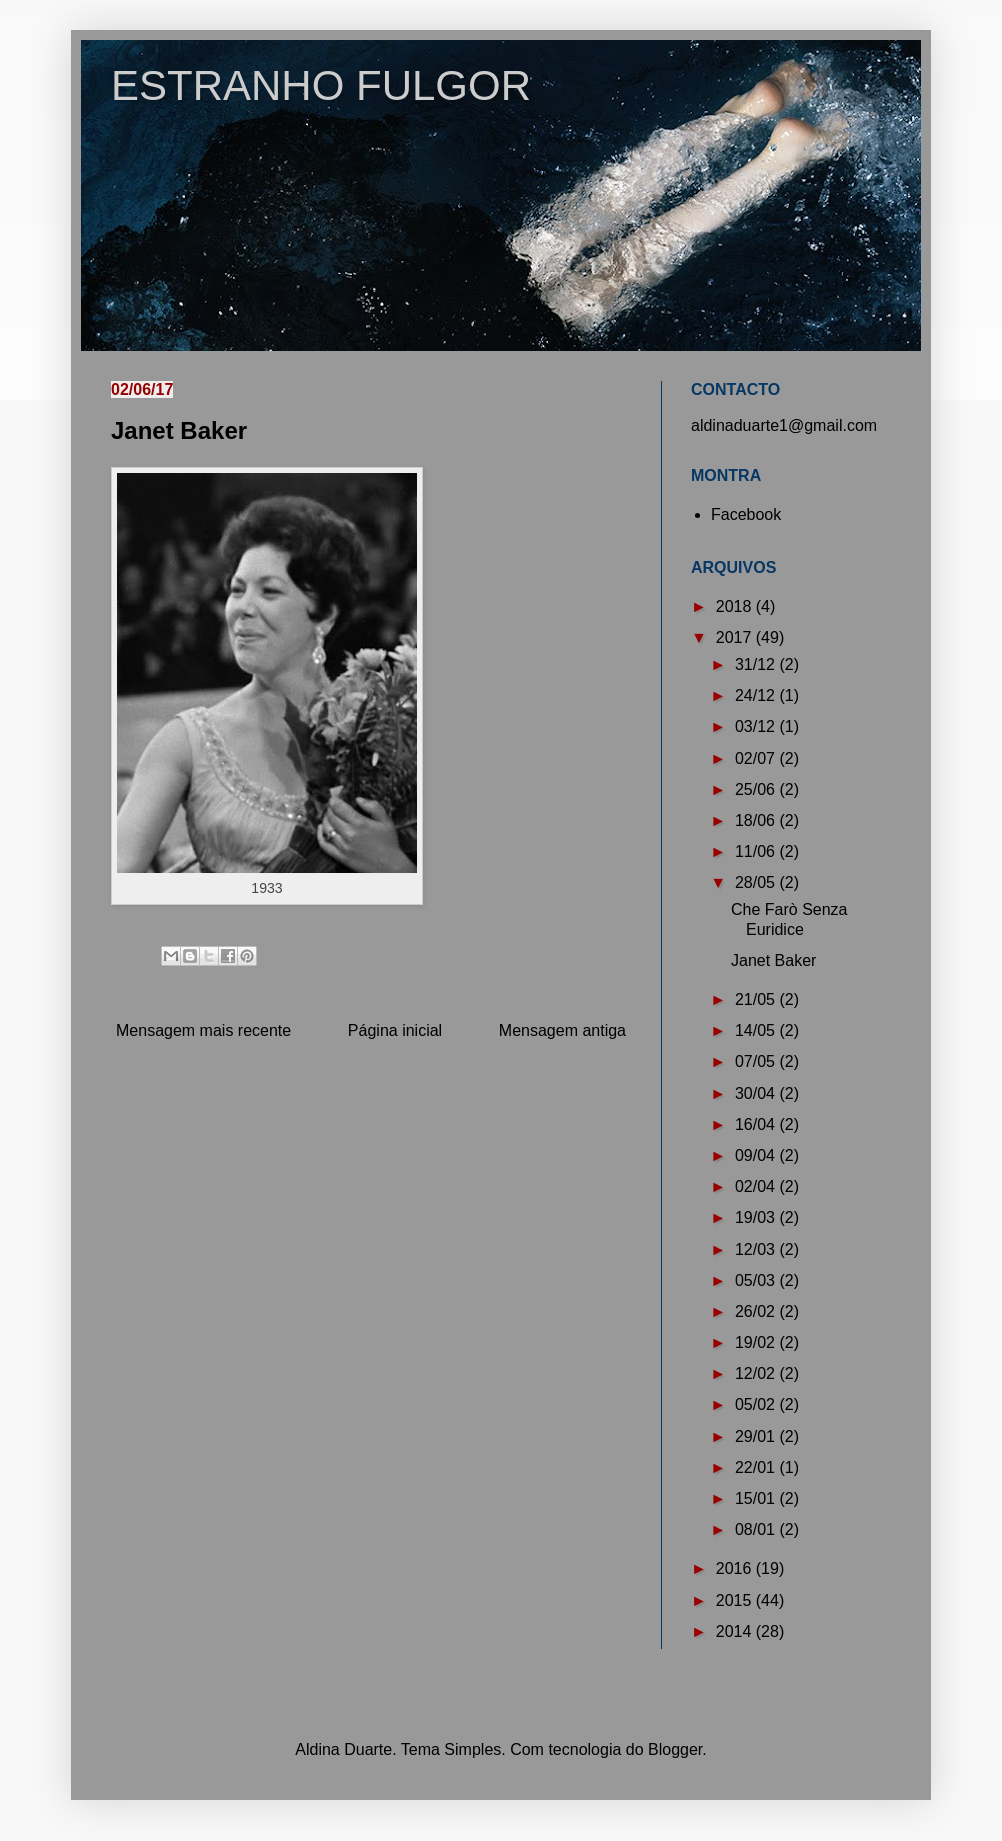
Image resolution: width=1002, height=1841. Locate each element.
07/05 (757, 1061)
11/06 (757, 851)
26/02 (757, 1311)
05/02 (757, 1404)
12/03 (757, 1249)
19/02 (757, 1342)
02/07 (757, 758)
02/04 (757, 1186)
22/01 (757, 1467)
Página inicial (395, 1030)
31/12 (757, 664)
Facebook (746, 514)
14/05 (757, 1030)
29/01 (757, 1436)
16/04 (757, 1124)
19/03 (757, 1217)
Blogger (675, 1749)
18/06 (757, 820)
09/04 (757, 1155)
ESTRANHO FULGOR (321, 85)
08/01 (757, 1529)
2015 (736, 1600)
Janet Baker (773, 960)
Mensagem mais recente (203, 1030)
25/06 (757, 789)
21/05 (757, 999)
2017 (736, 637)
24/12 (757, 695)
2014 (736, 1631)
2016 (736, 1568)
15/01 (757, 1498)
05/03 (757, 1280)
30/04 (757, 1093)
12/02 (757, 1373)
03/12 (757, 726)
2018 (736, 606)
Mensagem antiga (562, 1030)
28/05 (757, 882)
